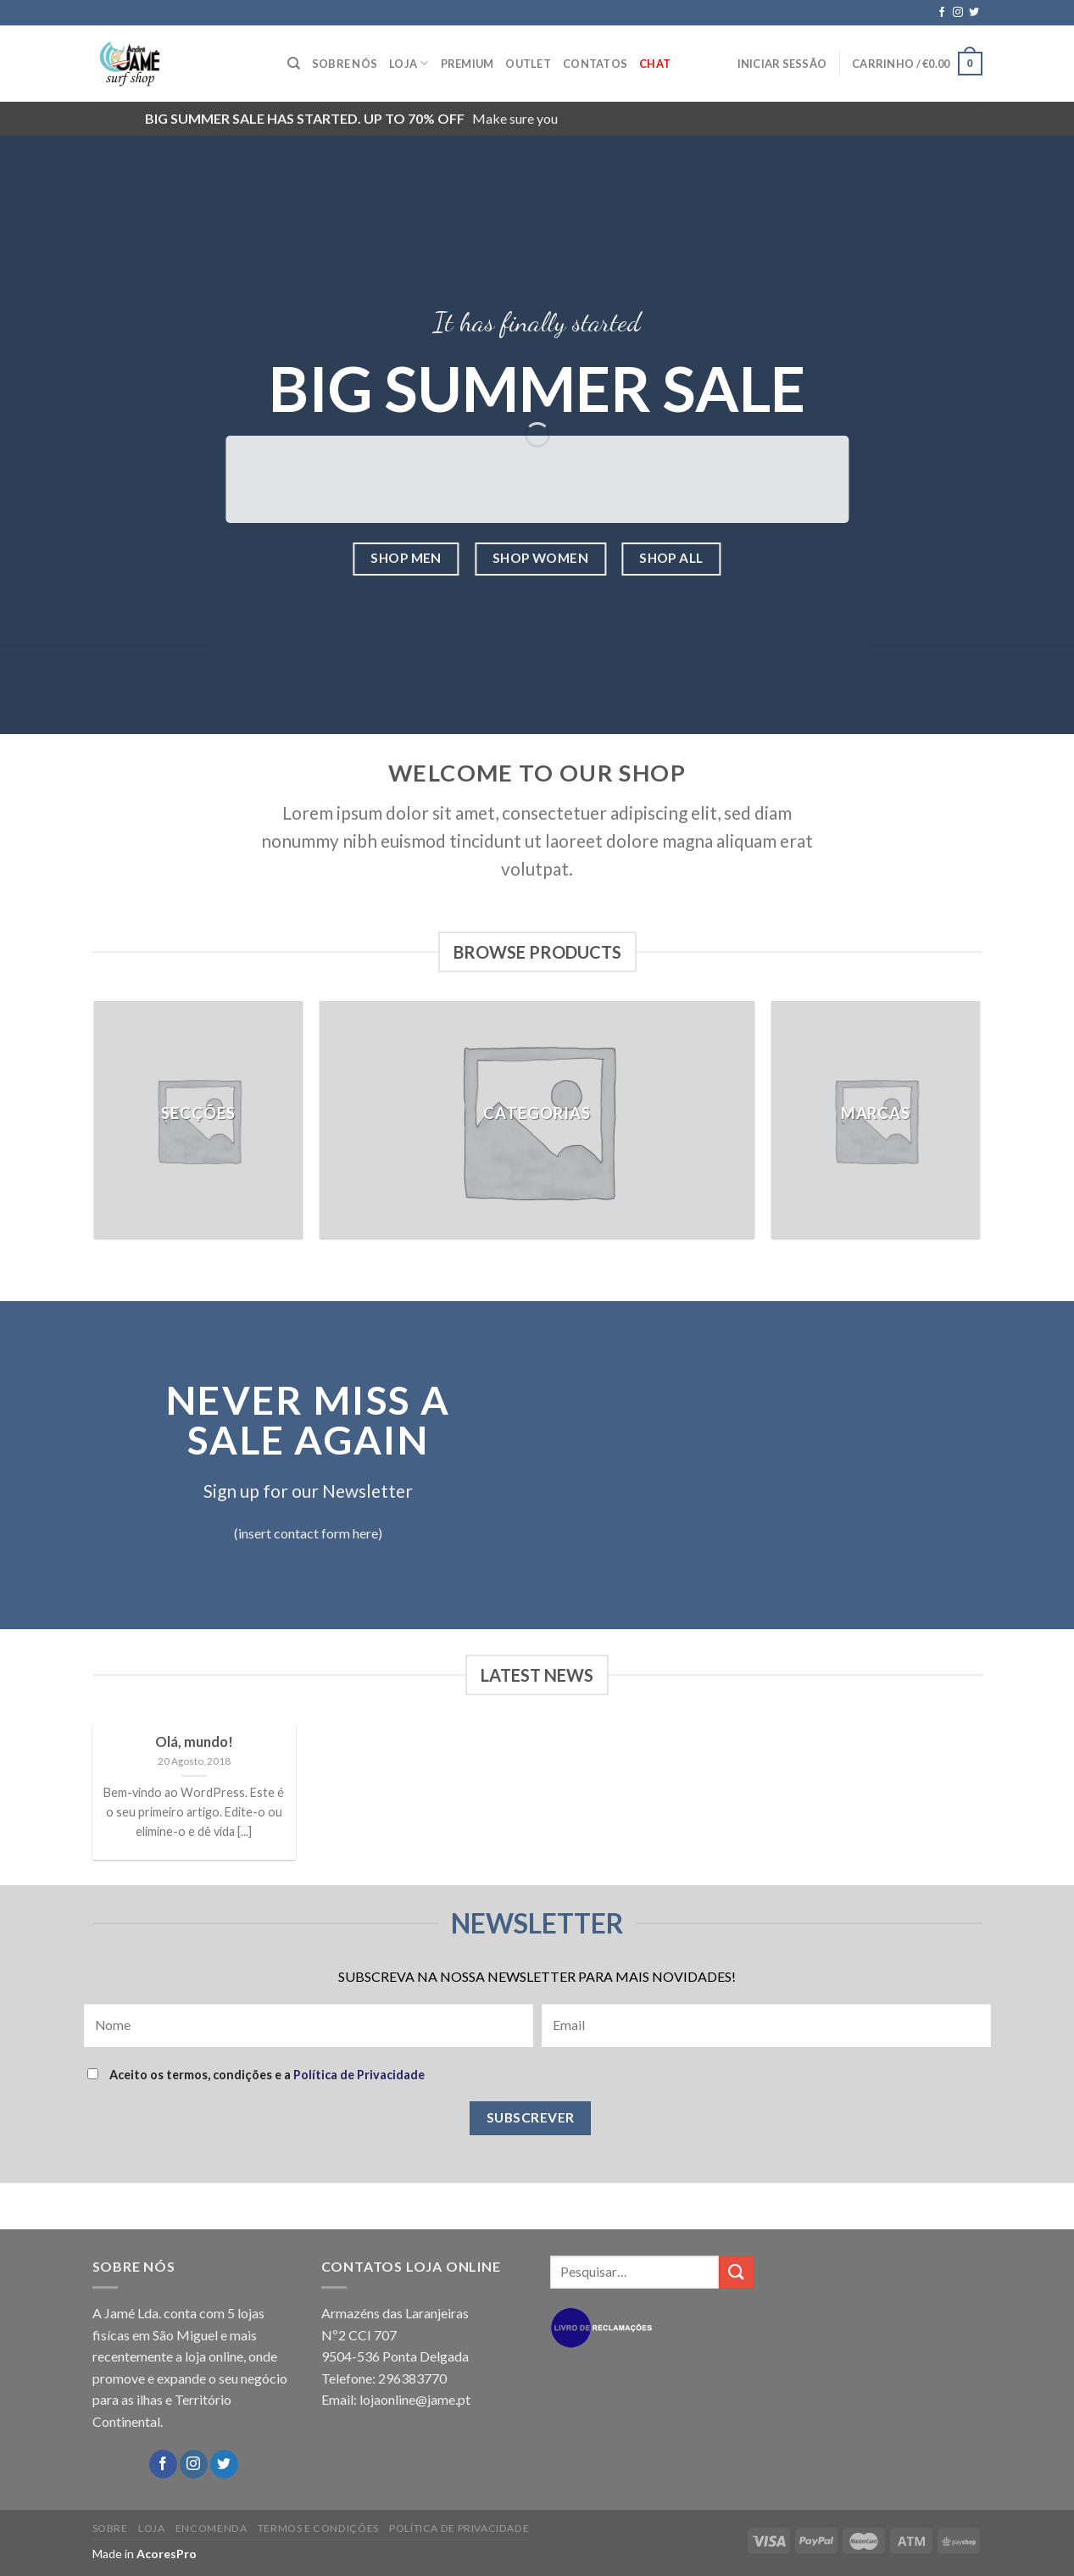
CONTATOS (595, 63)
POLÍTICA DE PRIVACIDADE (459, 2528)
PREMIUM (467, 63)
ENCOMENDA (211, 2528)
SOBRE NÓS (344, 63)
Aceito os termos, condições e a (256, 2074)
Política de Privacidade (359, 2074)
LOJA (408, 63)
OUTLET (528, 63)
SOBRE (110, 2528)
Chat (655, 63)
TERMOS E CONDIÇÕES (318, 2528)
